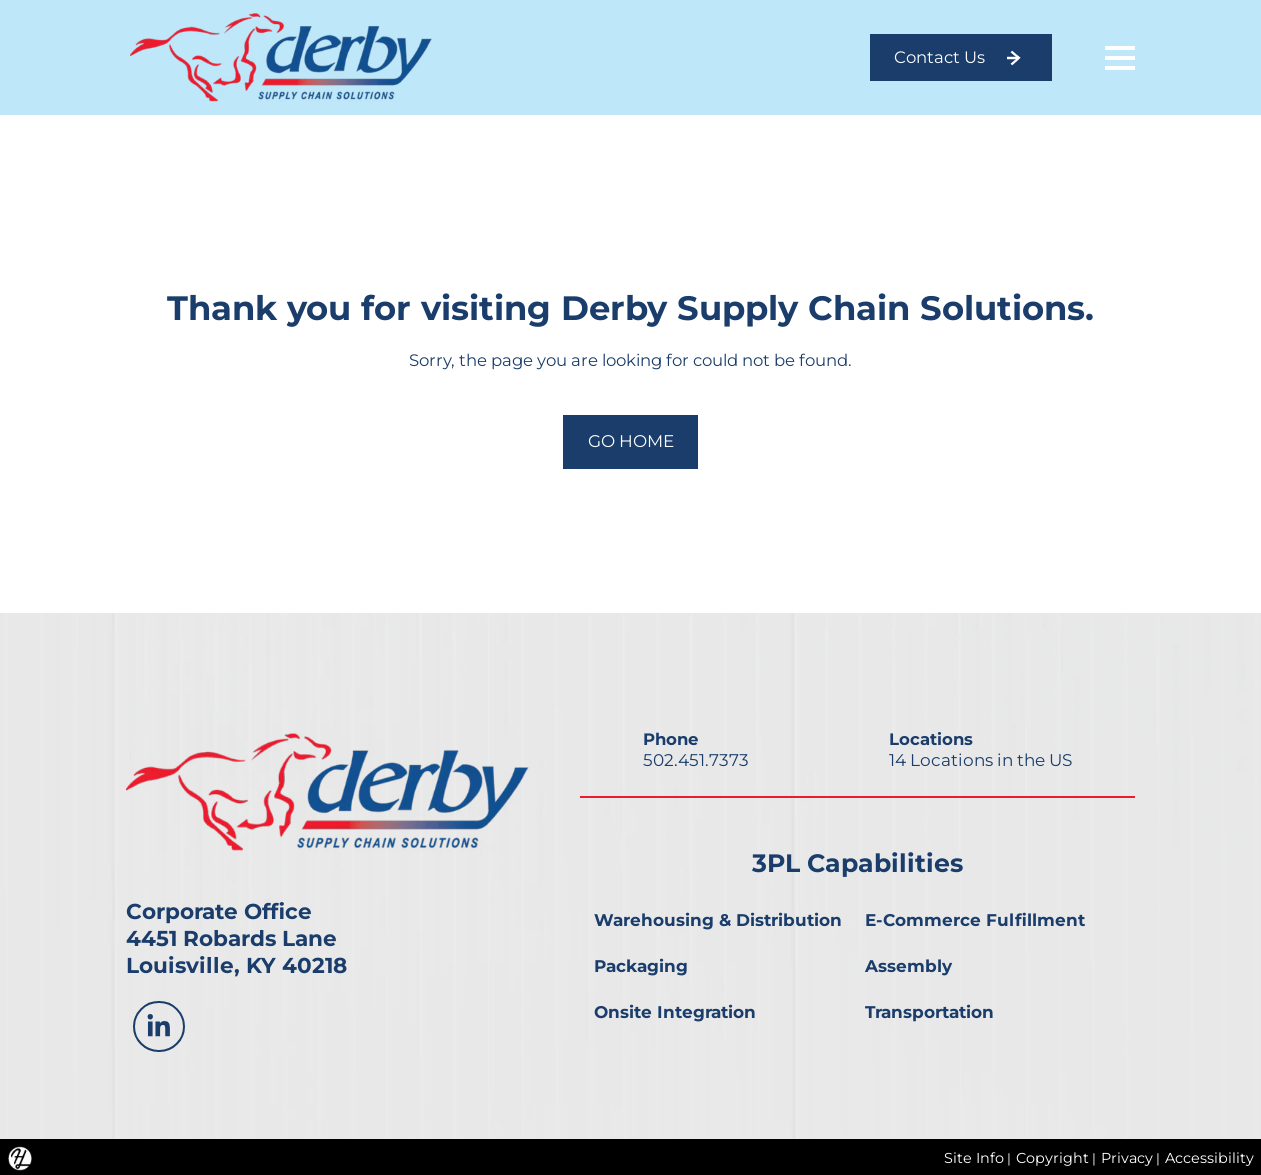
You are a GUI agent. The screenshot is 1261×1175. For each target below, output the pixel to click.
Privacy (1126, 1156)
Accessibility (1209, 1156)
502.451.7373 (695, 758)
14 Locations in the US (981, 758)
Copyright (1050, 1156)
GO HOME (630, 440)
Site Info (971, 1156)
